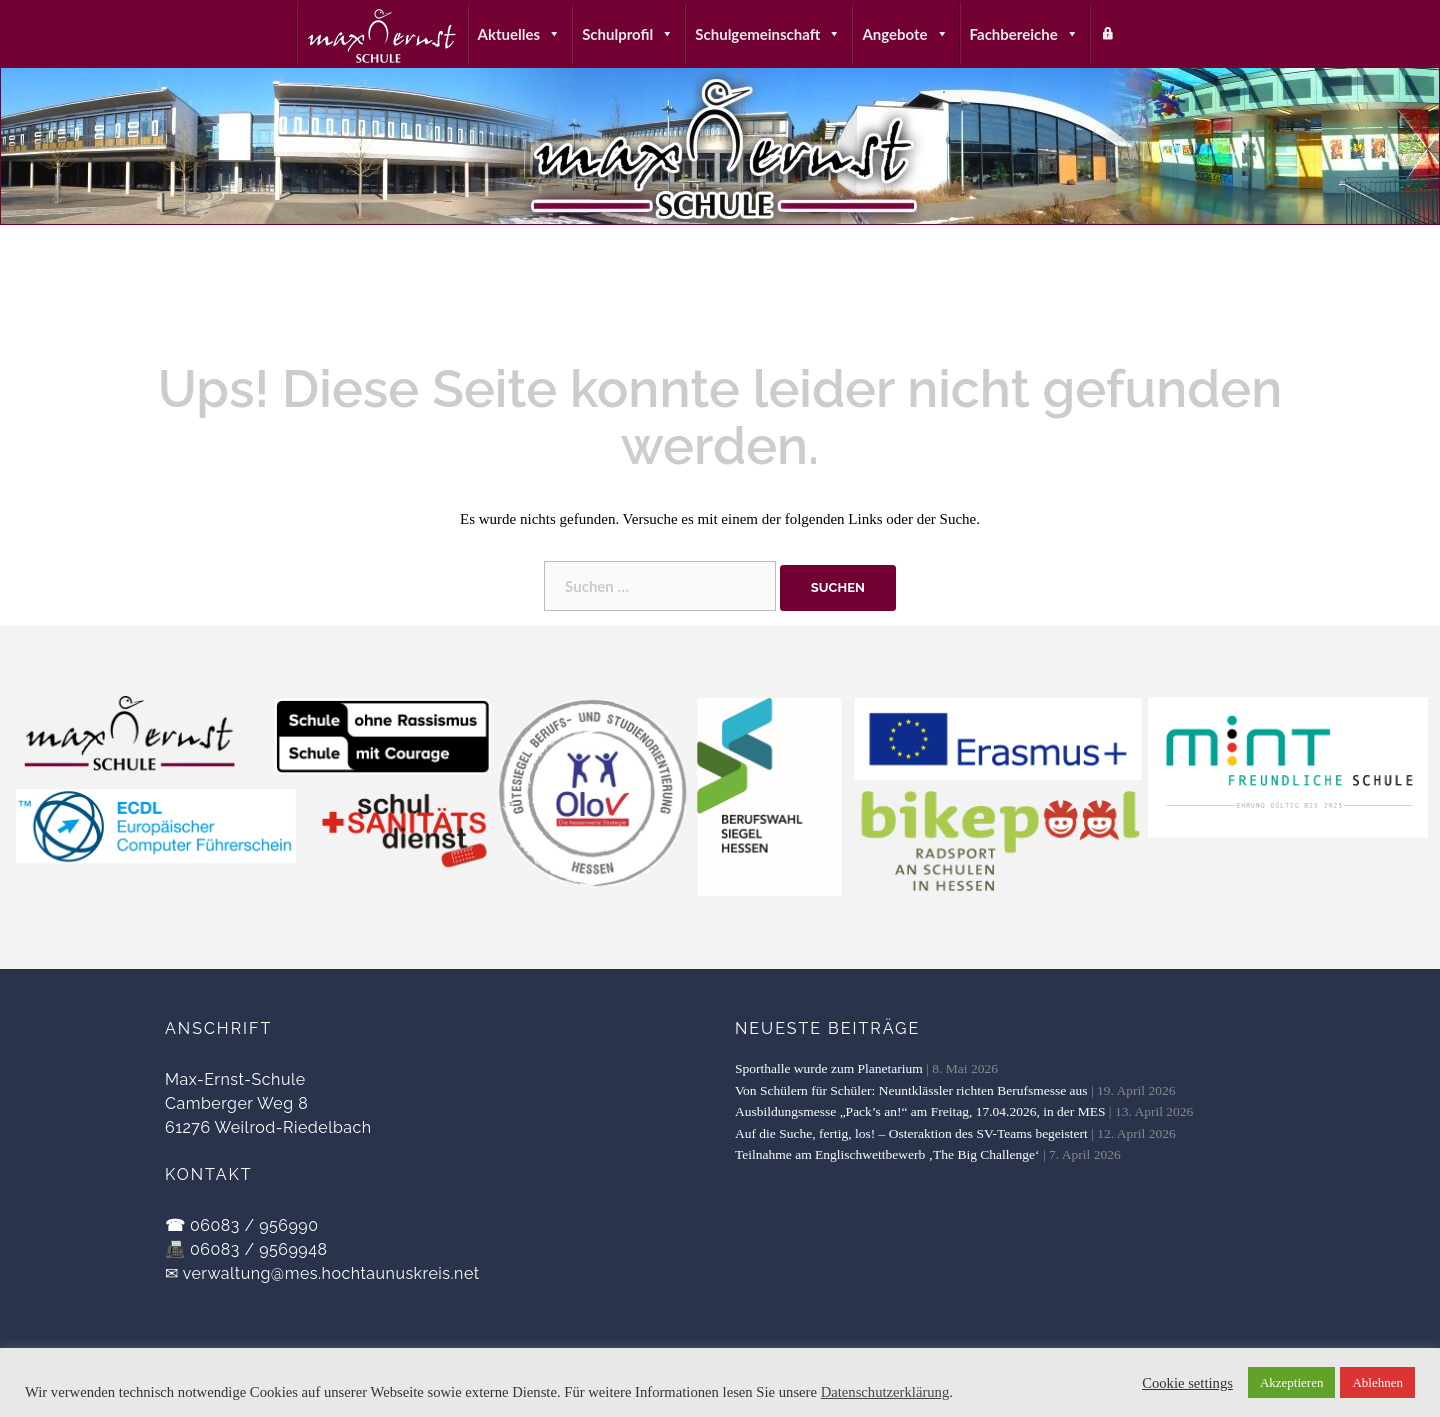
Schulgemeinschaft (768, 34)
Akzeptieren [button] (1292, 1382)
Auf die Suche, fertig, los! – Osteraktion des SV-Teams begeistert (911, 1133)
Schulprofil (628, 34)
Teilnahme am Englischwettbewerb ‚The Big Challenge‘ (887, 1154)
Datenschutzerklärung (885, 1392)
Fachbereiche (1024, 34)
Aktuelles (520, 34)
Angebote (905, 34)
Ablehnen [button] (1377, 1382)
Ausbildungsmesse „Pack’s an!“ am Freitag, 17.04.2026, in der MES (920, 1111)
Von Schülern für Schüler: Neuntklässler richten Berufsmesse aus (911, 1090)
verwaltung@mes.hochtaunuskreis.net (331, 1273)
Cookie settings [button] (1187, 1383)
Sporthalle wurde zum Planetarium (829, 1068)
